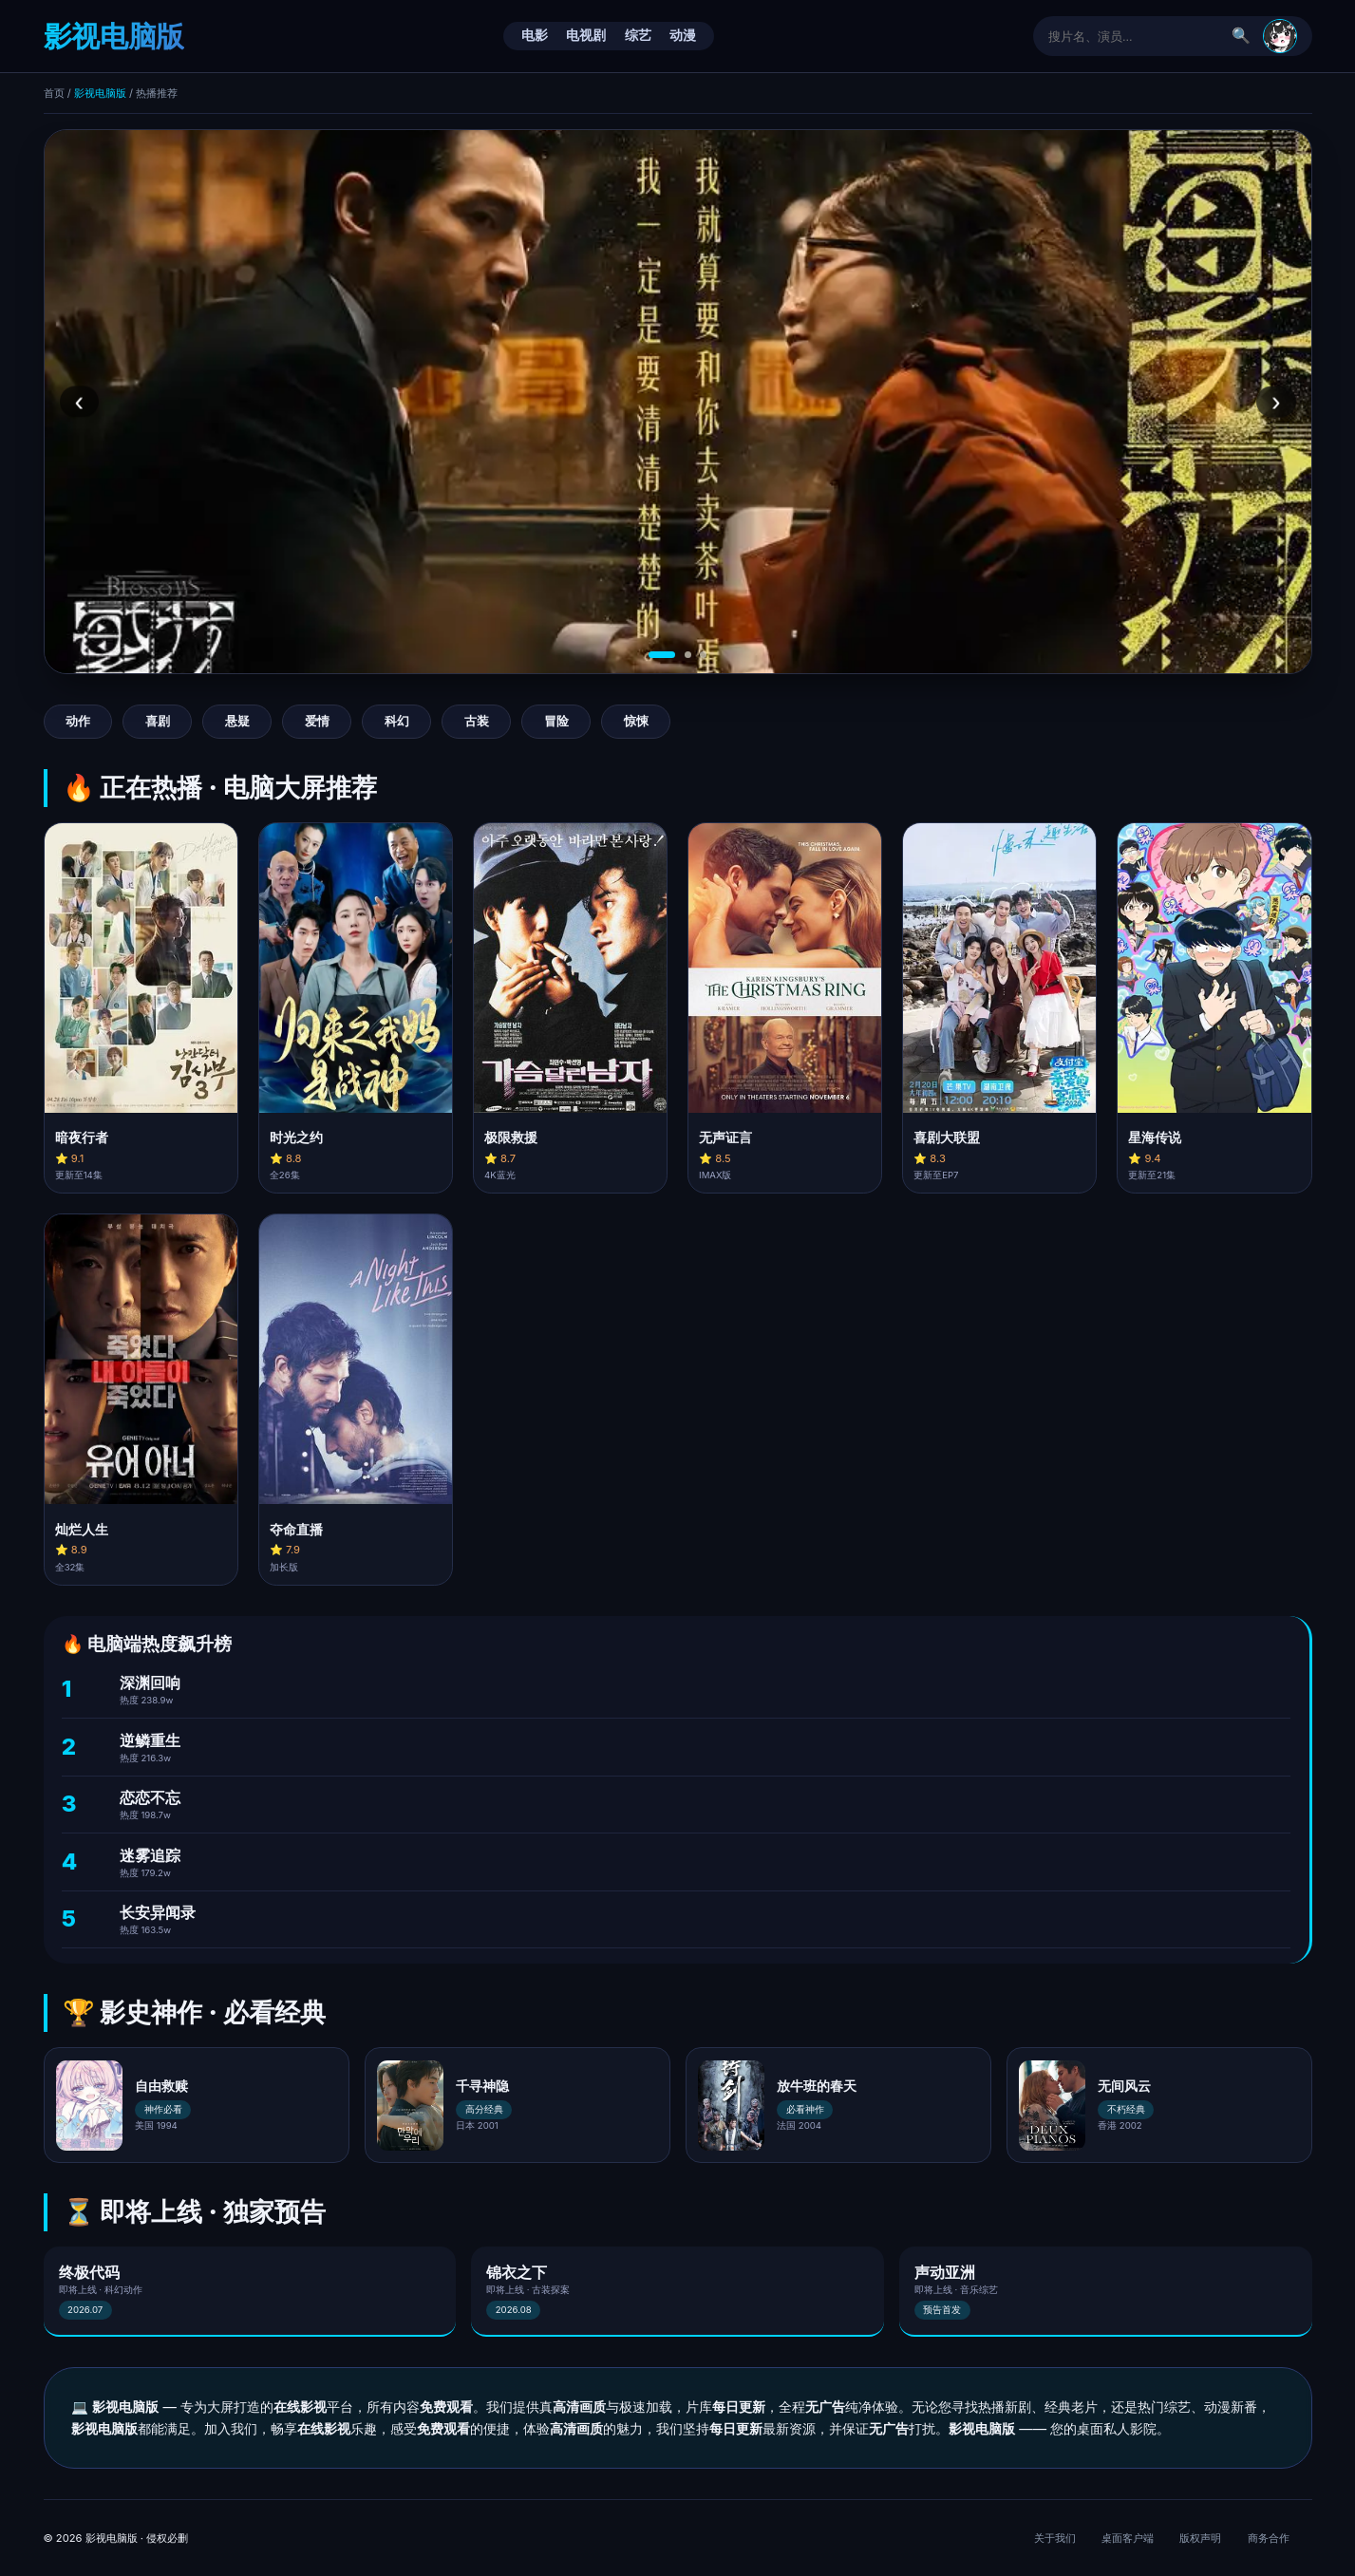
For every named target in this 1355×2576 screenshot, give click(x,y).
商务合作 (1268, 2538)
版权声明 (1200, 2538)
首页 (54, 93)
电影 (534, 35)
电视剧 (586, 35)
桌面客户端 (1127, 2538)
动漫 (682, 35)
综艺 (638, 35)
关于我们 (1055, 2538)
